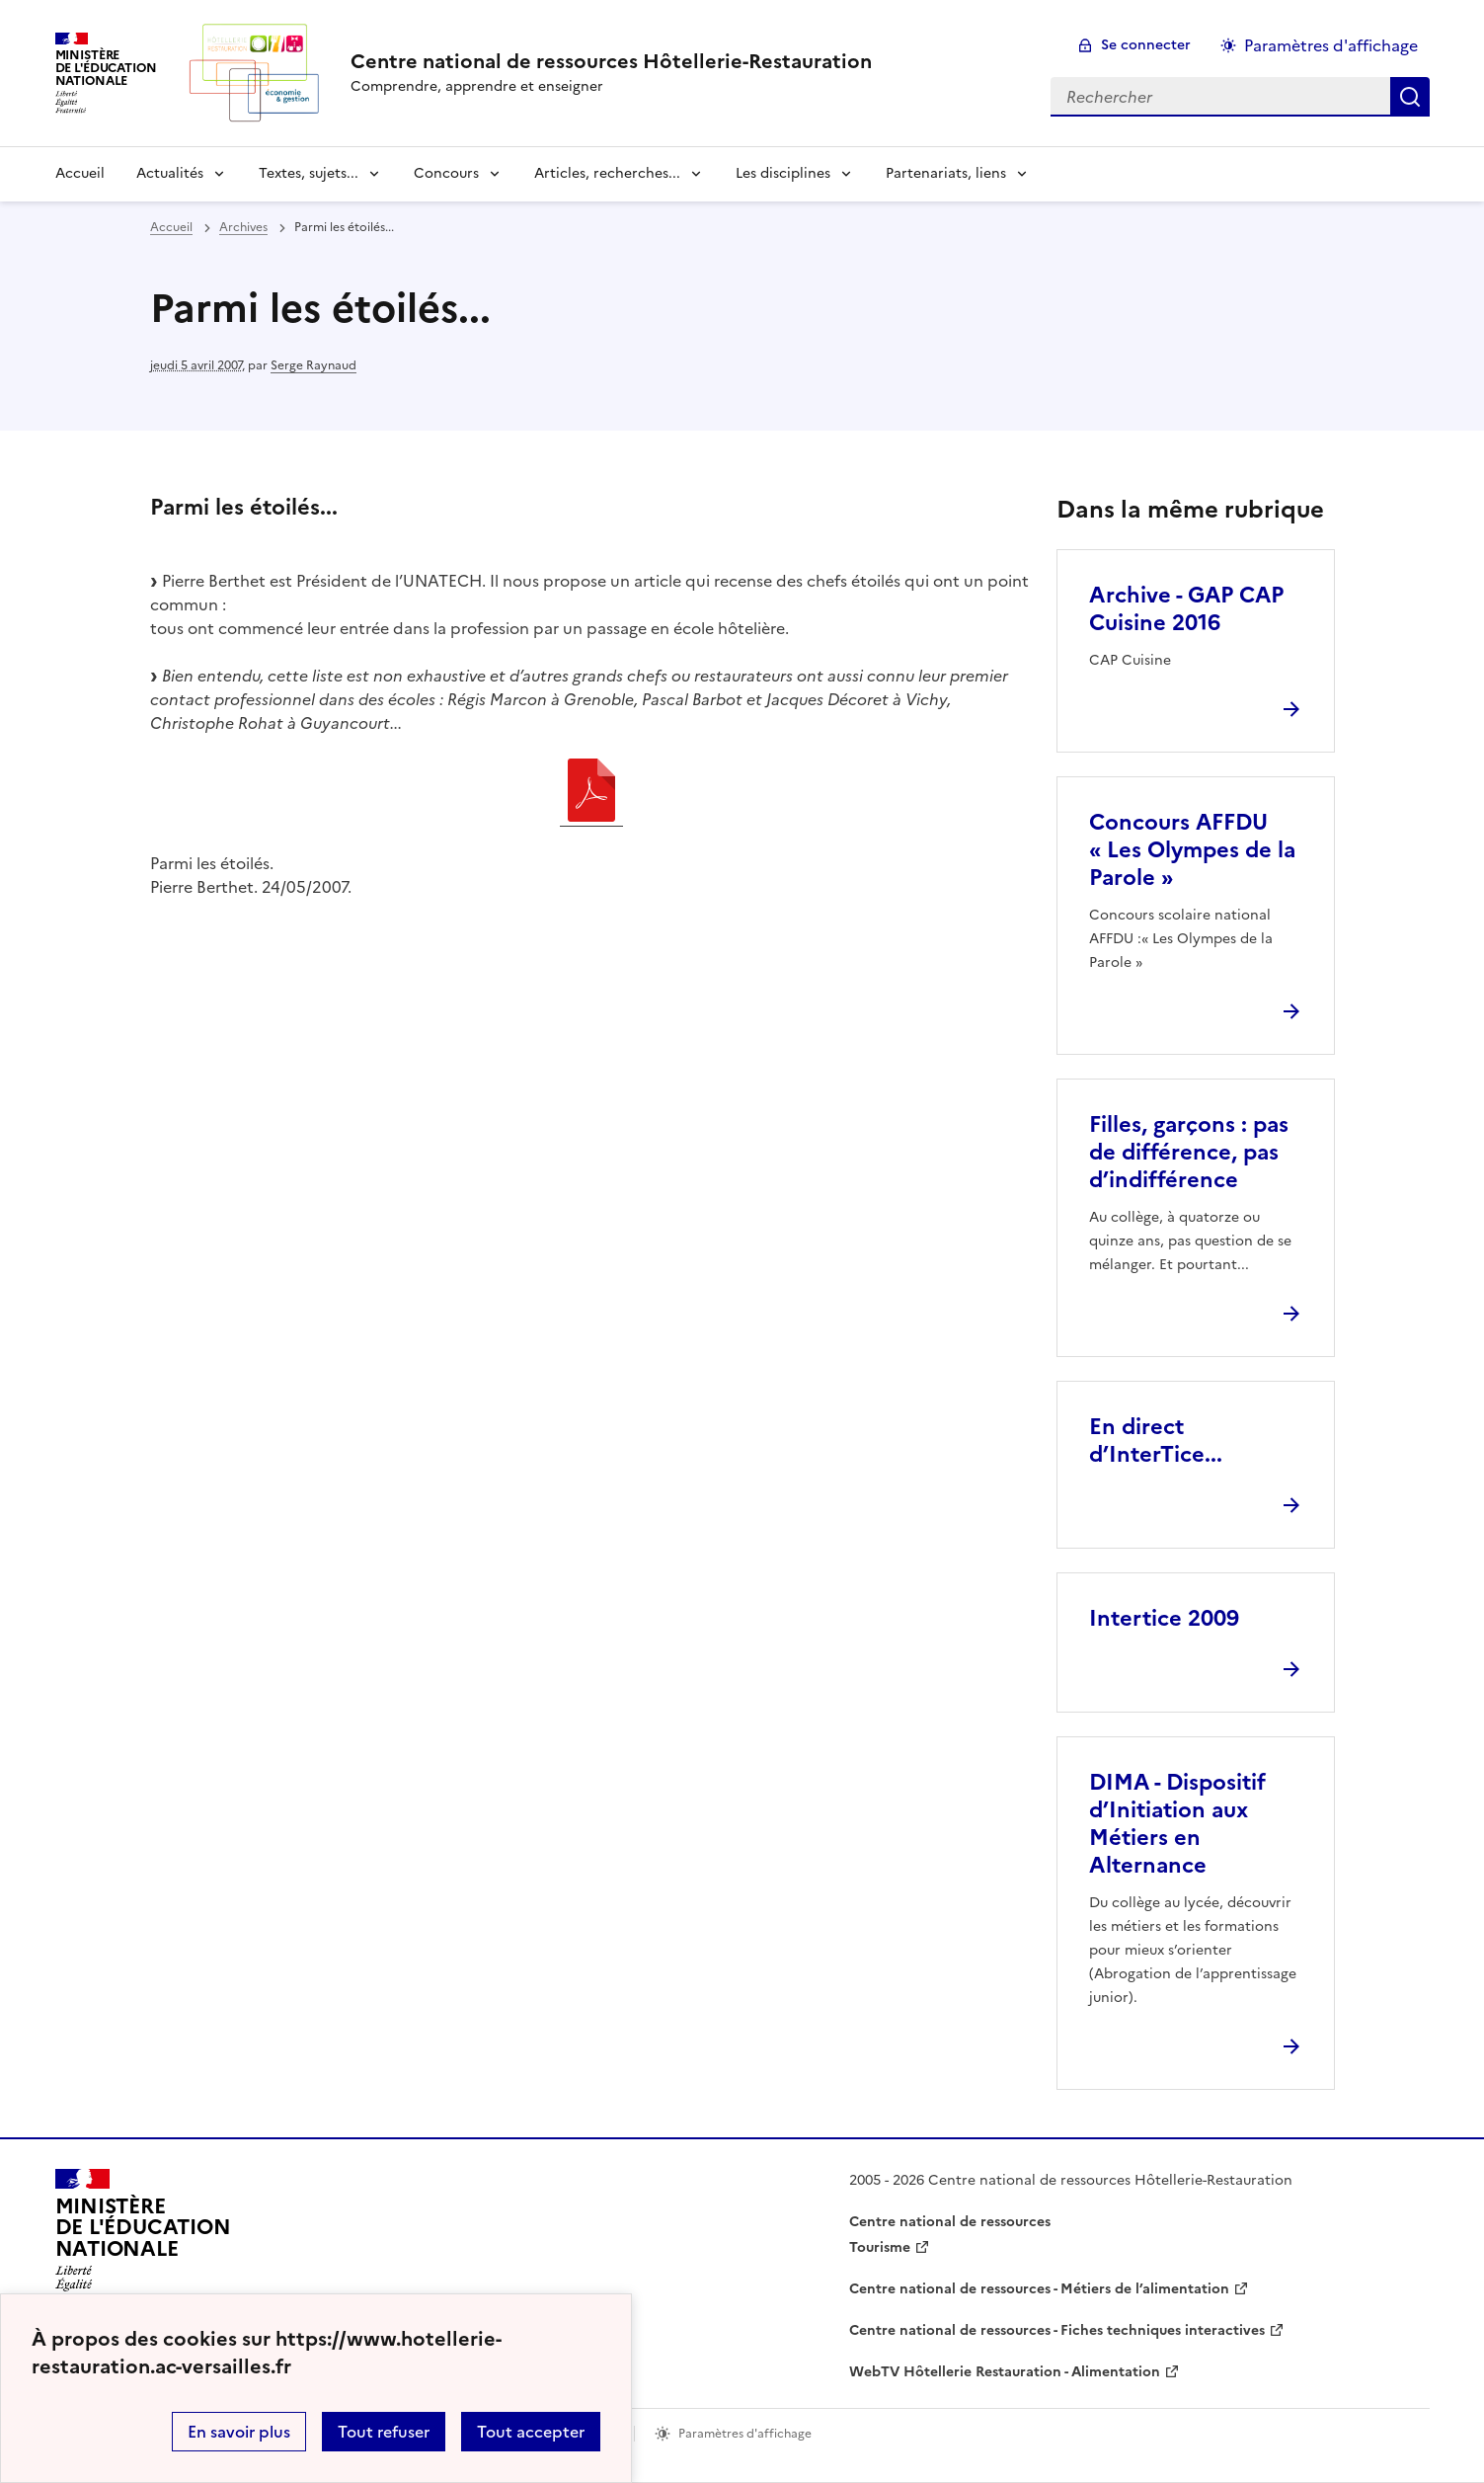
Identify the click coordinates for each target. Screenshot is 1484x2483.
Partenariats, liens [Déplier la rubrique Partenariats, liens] (946, 173)
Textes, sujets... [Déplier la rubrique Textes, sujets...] (308, 173)
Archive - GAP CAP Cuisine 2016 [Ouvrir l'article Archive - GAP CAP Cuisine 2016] (1186, 609)
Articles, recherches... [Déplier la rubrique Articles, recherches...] (607, 173)
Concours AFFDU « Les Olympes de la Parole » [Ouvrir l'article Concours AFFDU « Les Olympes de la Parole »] (1192, 850)
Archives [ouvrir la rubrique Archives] (243, 227)
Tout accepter (531, 2431)
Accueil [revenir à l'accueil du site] (80, 173)
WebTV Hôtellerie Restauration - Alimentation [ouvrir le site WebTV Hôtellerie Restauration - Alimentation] (1004, 2372)
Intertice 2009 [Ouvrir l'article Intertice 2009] (1164, 1618)
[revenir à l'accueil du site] (611, 61)
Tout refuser (384, 2431)
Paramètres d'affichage (1331, 45)
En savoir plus (239, 2431)
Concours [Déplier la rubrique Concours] (446, 173)
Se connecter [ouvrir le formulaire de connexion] (1146, 45)
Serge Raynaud (313, 365)
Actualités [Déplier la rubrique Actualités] (169, 173)
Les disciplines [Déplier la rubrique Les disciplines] (783, 173)
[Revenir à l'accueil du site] (143, 2236)
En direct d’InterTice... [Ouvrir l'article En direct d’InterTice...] (1155, 1440)
